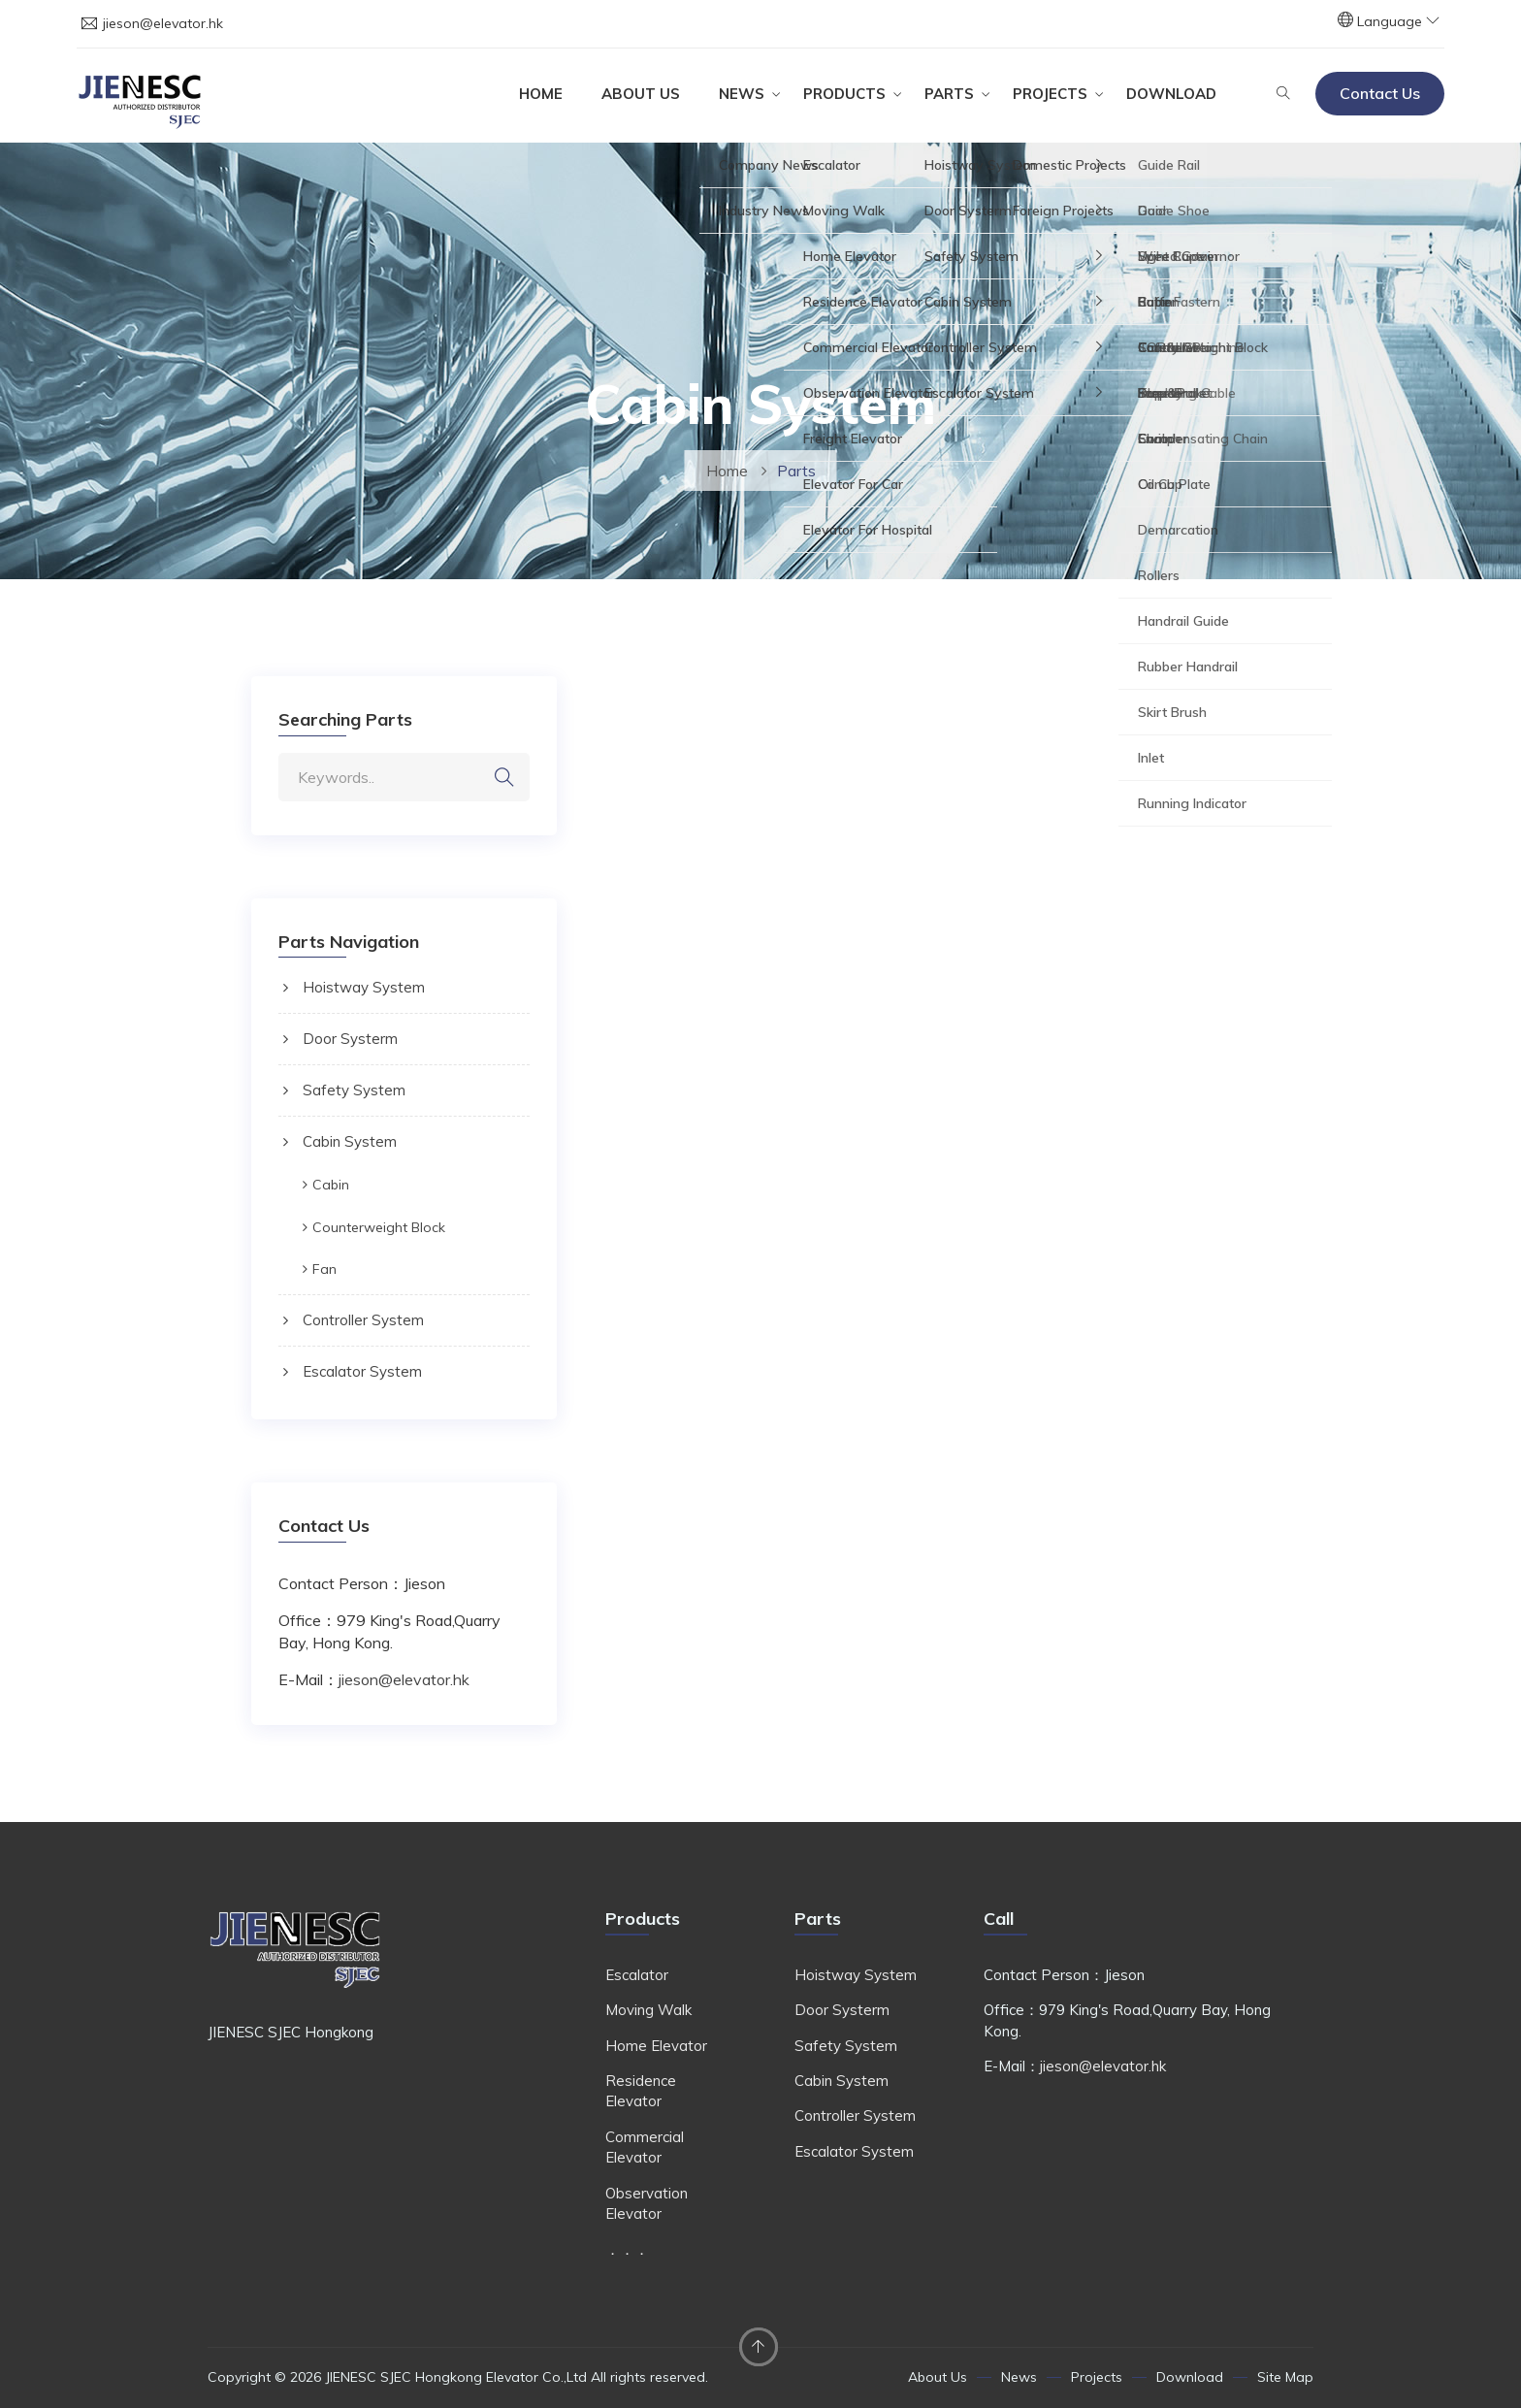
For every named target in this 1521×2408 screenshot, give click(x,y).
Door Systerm (350, 1038)
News (741, 93)
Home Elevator (656, 2045)
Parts (949, 93)
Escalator (636, 1975)
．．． (627, 2249)
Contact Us (1380, 93)
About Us (640, 93)
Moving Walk (648, 2010)
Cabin (330, 1184)
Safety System (354, 1090)
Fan (324, 1269)
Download (1171, 93)
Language (1398, 21)
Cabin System (350, 1141)
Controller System (363, 1320)
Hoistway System (364, 987)
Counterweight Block (378, 1227)
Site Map (1285, 2377)
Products (844, 93)
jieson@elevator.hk (163, 23)
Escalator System (362, 1371)
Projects (1050, 93)
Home (541, 93)
